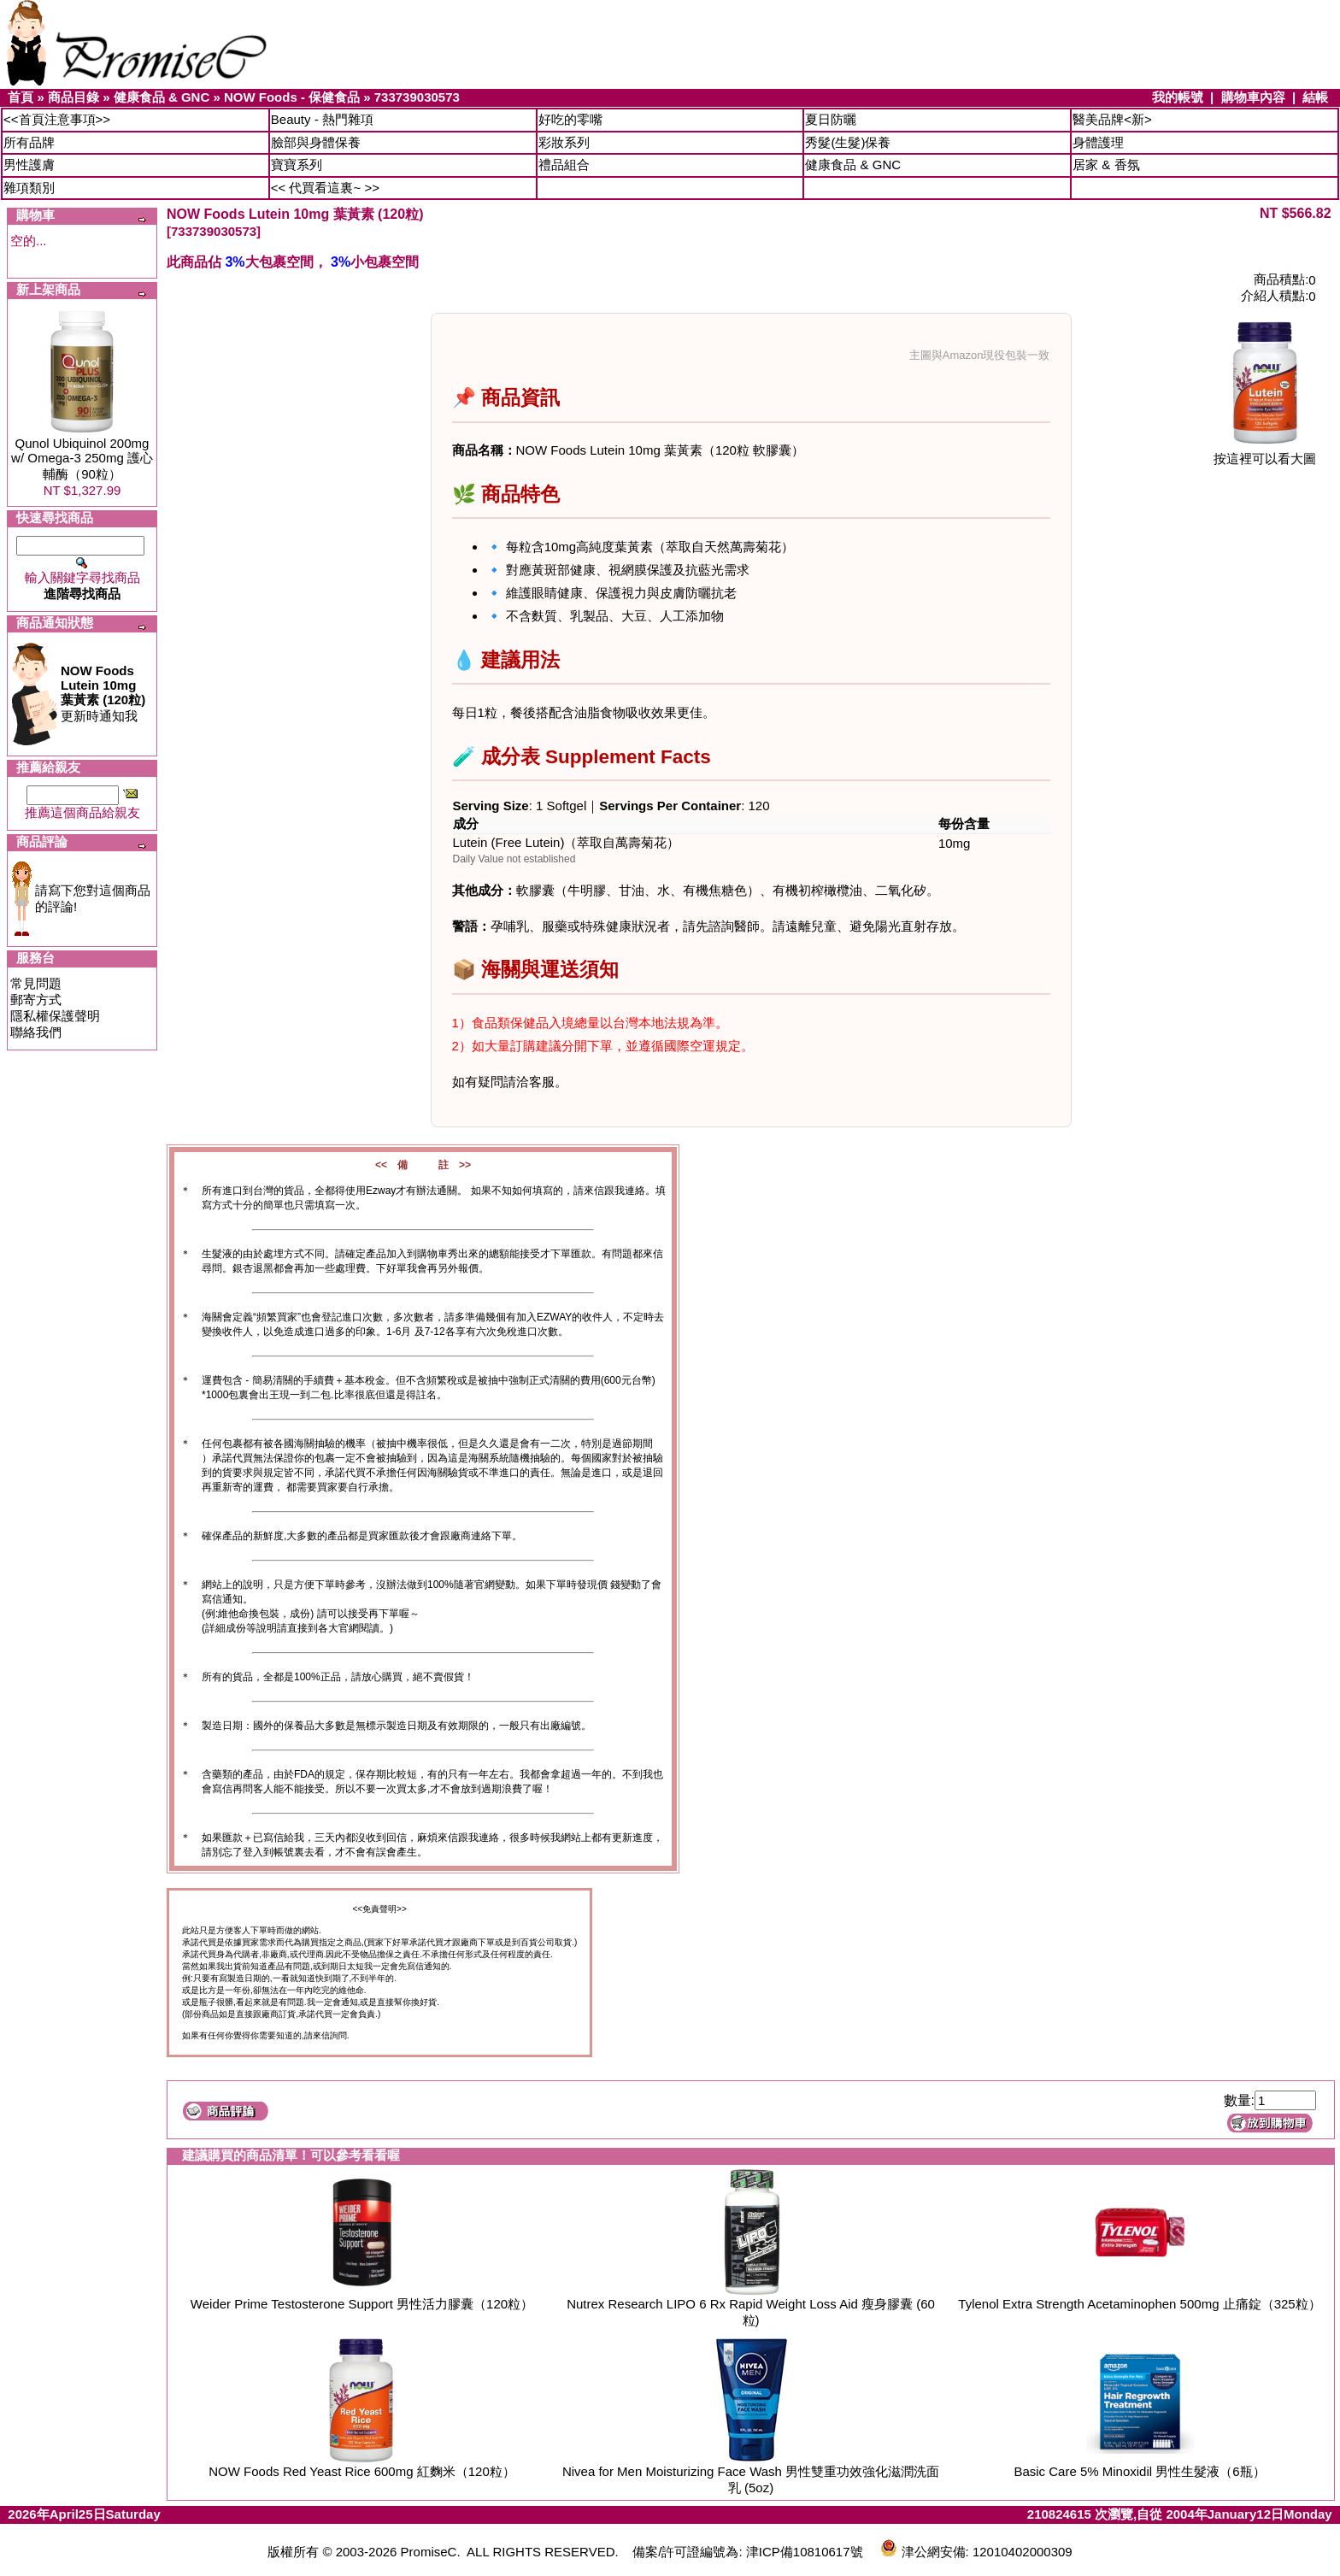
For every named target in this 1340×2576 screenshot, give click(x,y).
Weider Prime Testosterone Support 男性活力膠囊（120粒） (362, 2304)
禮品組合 (564, 164)
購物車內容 (1253, 97)
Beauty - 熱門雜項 (322, 119)
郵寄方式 (36, 999)
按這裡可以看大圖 (1265, 452)
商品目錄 (73, 97)
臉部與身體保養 (316, 142)
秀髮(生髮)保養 (847, 142)
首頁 (20, 97)
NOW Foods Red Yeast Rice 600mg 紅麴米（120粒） (361, 2471)
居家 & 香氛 (1106, 164)
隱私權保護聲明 (55, 1016)
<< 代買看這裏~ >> (325, 187)
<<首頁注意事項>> (56, 119)
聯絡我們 (36, 1032)
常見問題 (36, 983)
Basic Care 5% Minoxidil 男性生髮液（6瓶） (1139, 2471)
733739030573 (417, 97)
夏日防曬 (830, 119)
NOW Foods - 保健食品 (292, 97)
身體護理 (1098, 142)
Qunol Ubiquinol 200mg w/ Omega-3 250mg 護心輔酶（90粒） (82, 458)
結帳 (1315, 97)
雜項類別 (29, 187)
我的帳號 (1177, 97)
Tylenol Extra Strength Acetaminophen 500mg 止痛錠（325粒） (1139, 2304)
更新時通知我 (103, 693)
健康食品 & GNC (162, 97)
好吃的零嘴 (570, 119)
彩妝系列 (564, 142)
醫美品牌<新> (1112, 119)
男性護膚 (29, 164)
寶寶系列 (296, 164)
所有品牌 (29, 142)
